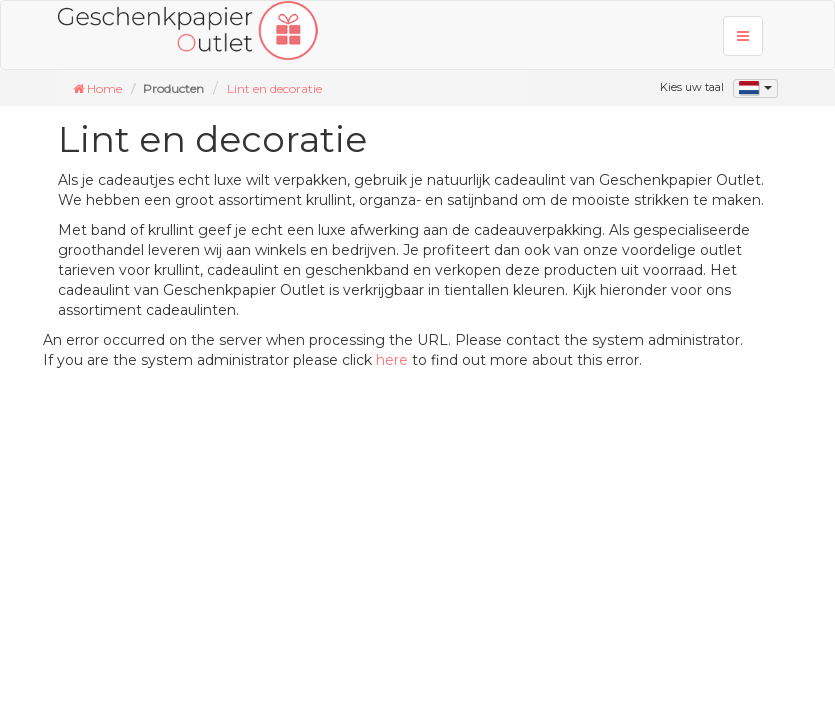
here (392, 360)
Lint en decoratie (274, 88)
